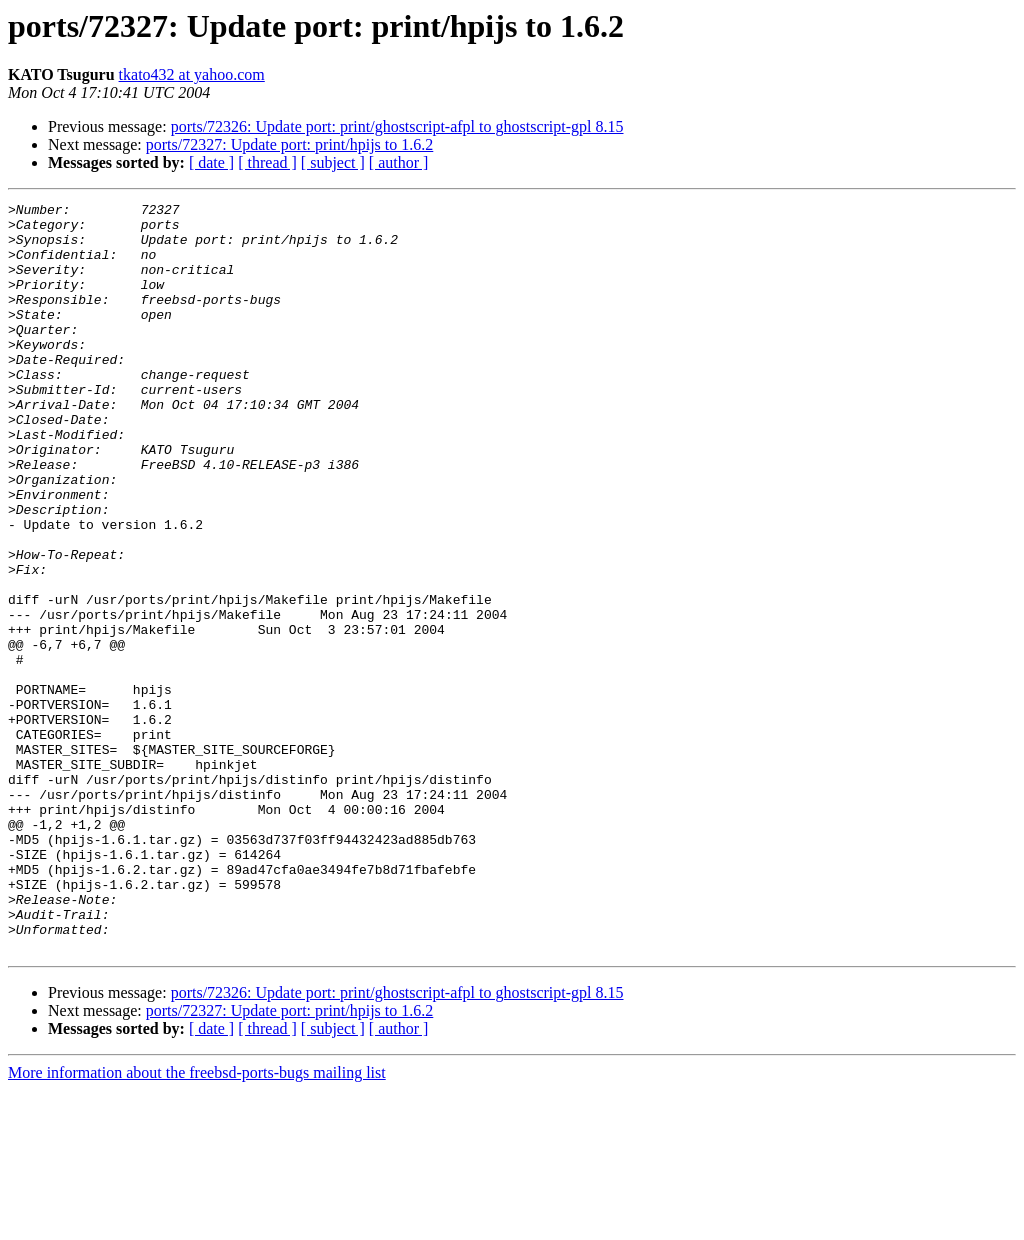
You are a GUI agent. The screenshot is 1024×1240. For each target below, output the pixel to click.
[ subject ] (333, 162)
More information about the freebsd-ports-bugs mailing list (197, 1222)
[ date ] (211, 162)
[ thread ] (267, 162)
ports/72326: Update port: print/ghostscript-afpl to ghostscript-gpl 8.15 (397, 126)
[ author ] (399, 162)
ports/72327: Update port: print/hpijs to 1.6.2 (290, 144)
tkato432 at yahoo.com (192, 74)
